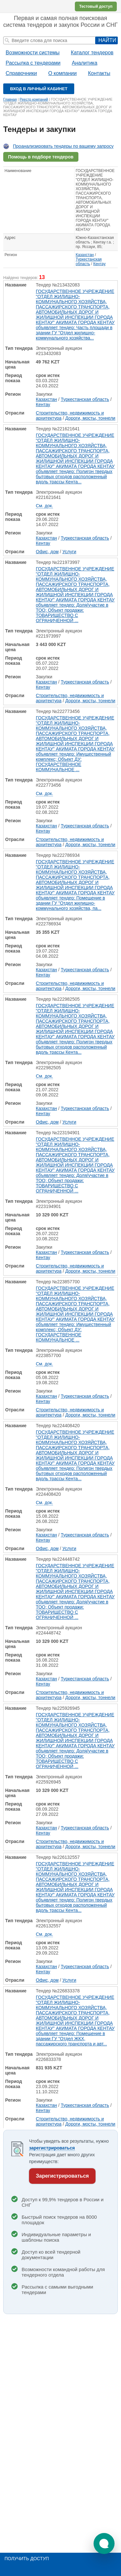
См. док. (44, 505)
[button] (104, 2543)
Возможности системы (33, 52)
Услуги (69, 551)
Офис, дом (47, 551)
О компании (62, 73)
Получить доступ (27, 2558)
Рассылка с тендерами (33, 63)
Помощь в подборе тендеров (41, 156)
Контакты (99, 73)
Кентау (99, 264)
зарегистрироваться (52, 2147)
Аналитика (84, 63)
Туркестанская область (89, 261)
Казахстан (85, 255)
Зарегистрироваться (62, 2176)
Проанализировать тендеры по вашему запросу (63, 146)
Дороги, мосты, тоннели (90, 418)
